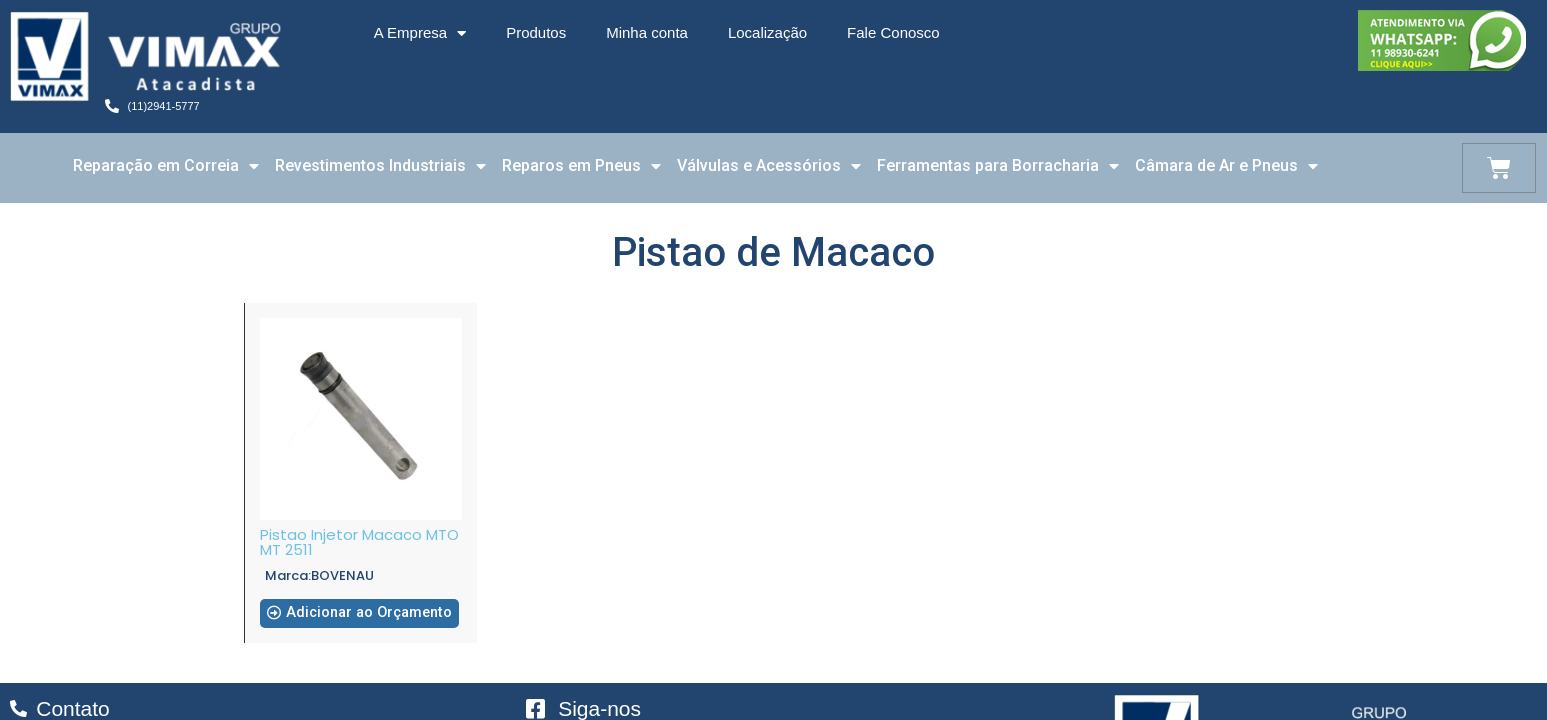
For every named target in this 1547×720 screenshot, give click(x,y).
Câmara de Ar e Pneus (1226, 166)
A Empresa (420, 33)
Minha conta (647, 32)
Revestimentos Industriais (380, 166)
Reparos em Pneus (581, 166)
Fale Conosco (893, 32)
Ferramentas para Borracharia (998, 166)
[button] (361, 621)
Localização (767, 32)
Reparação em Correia (166, 166)
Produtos (536, 32)
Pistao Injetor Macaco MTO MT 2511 (359, 542)
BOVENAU (342, 575)
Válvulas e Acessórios (769, 166)
